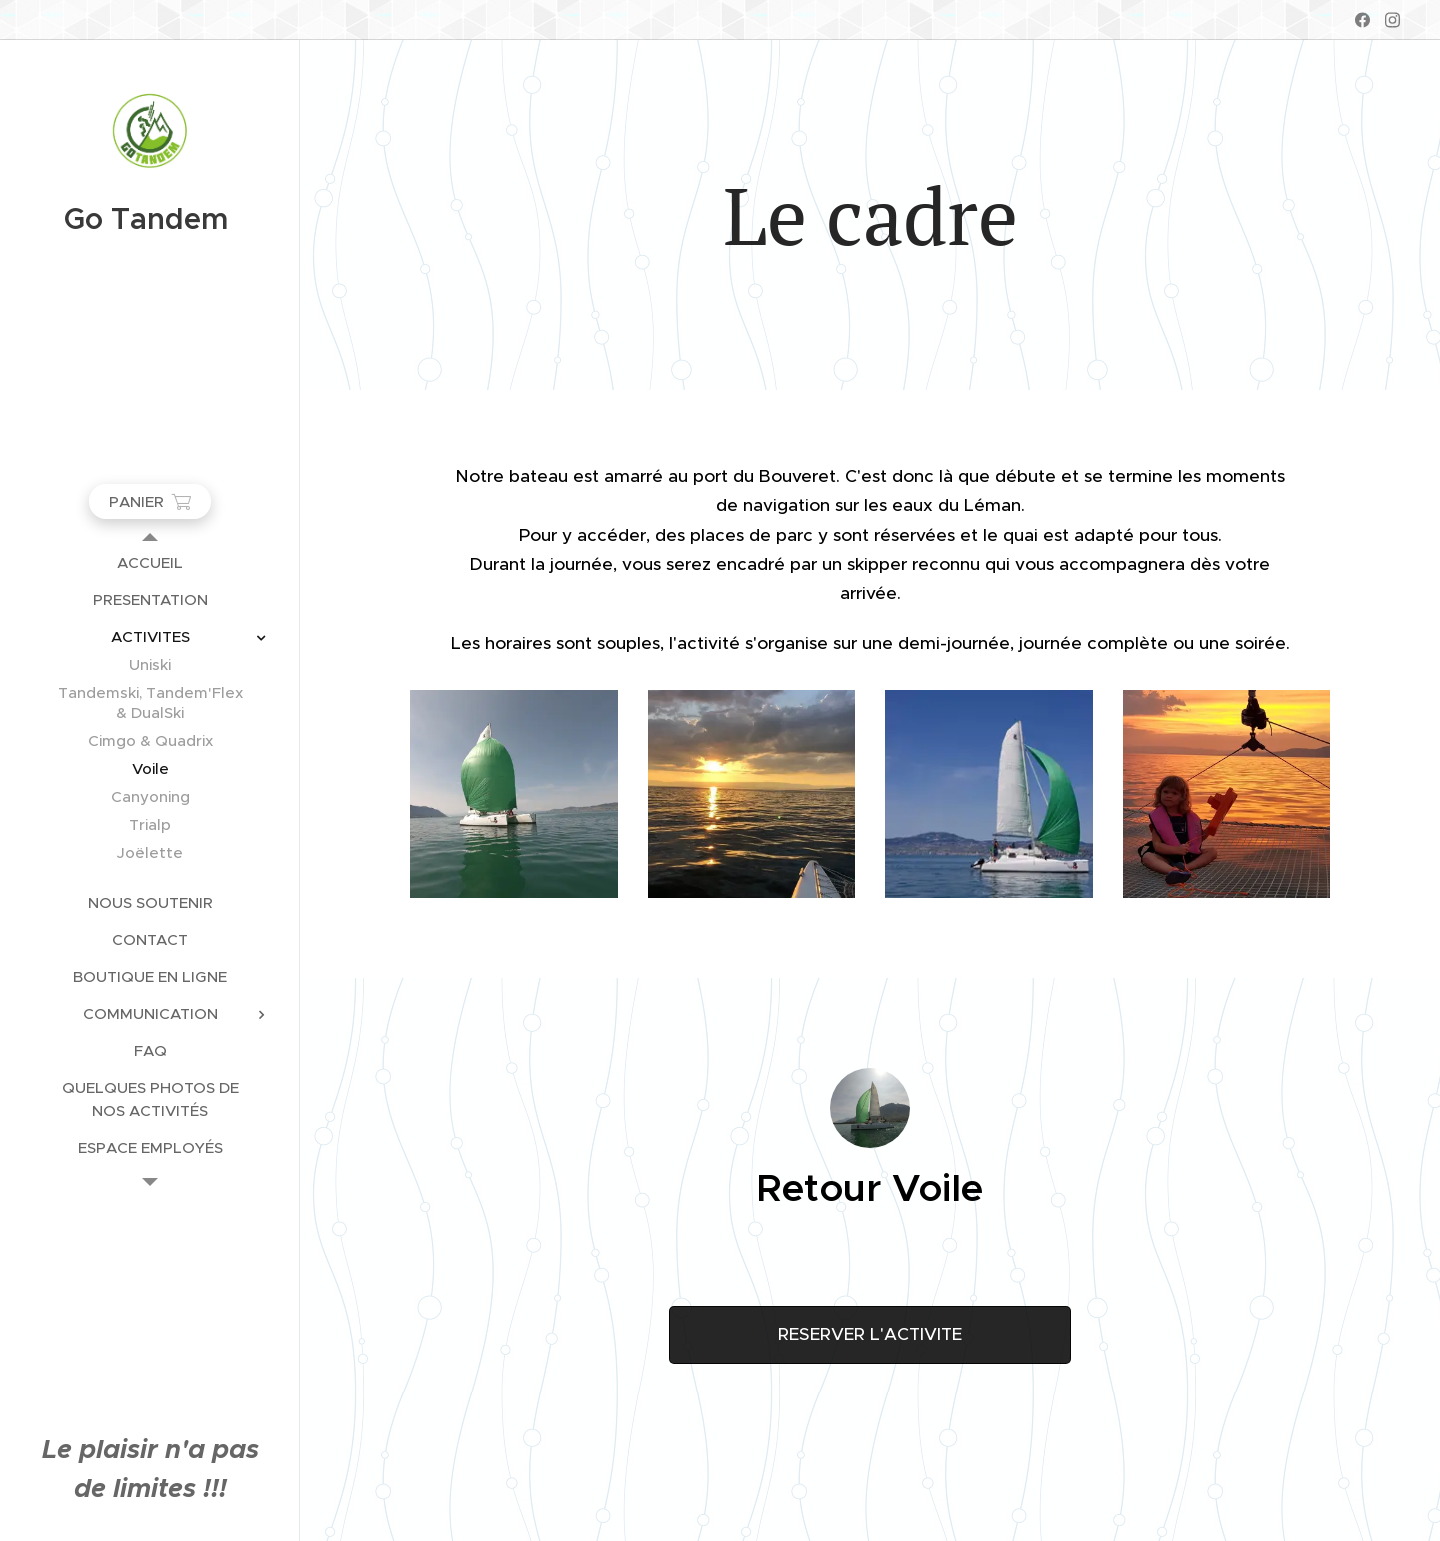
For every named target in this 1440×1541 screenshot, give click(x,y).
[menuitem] (150, 562)
